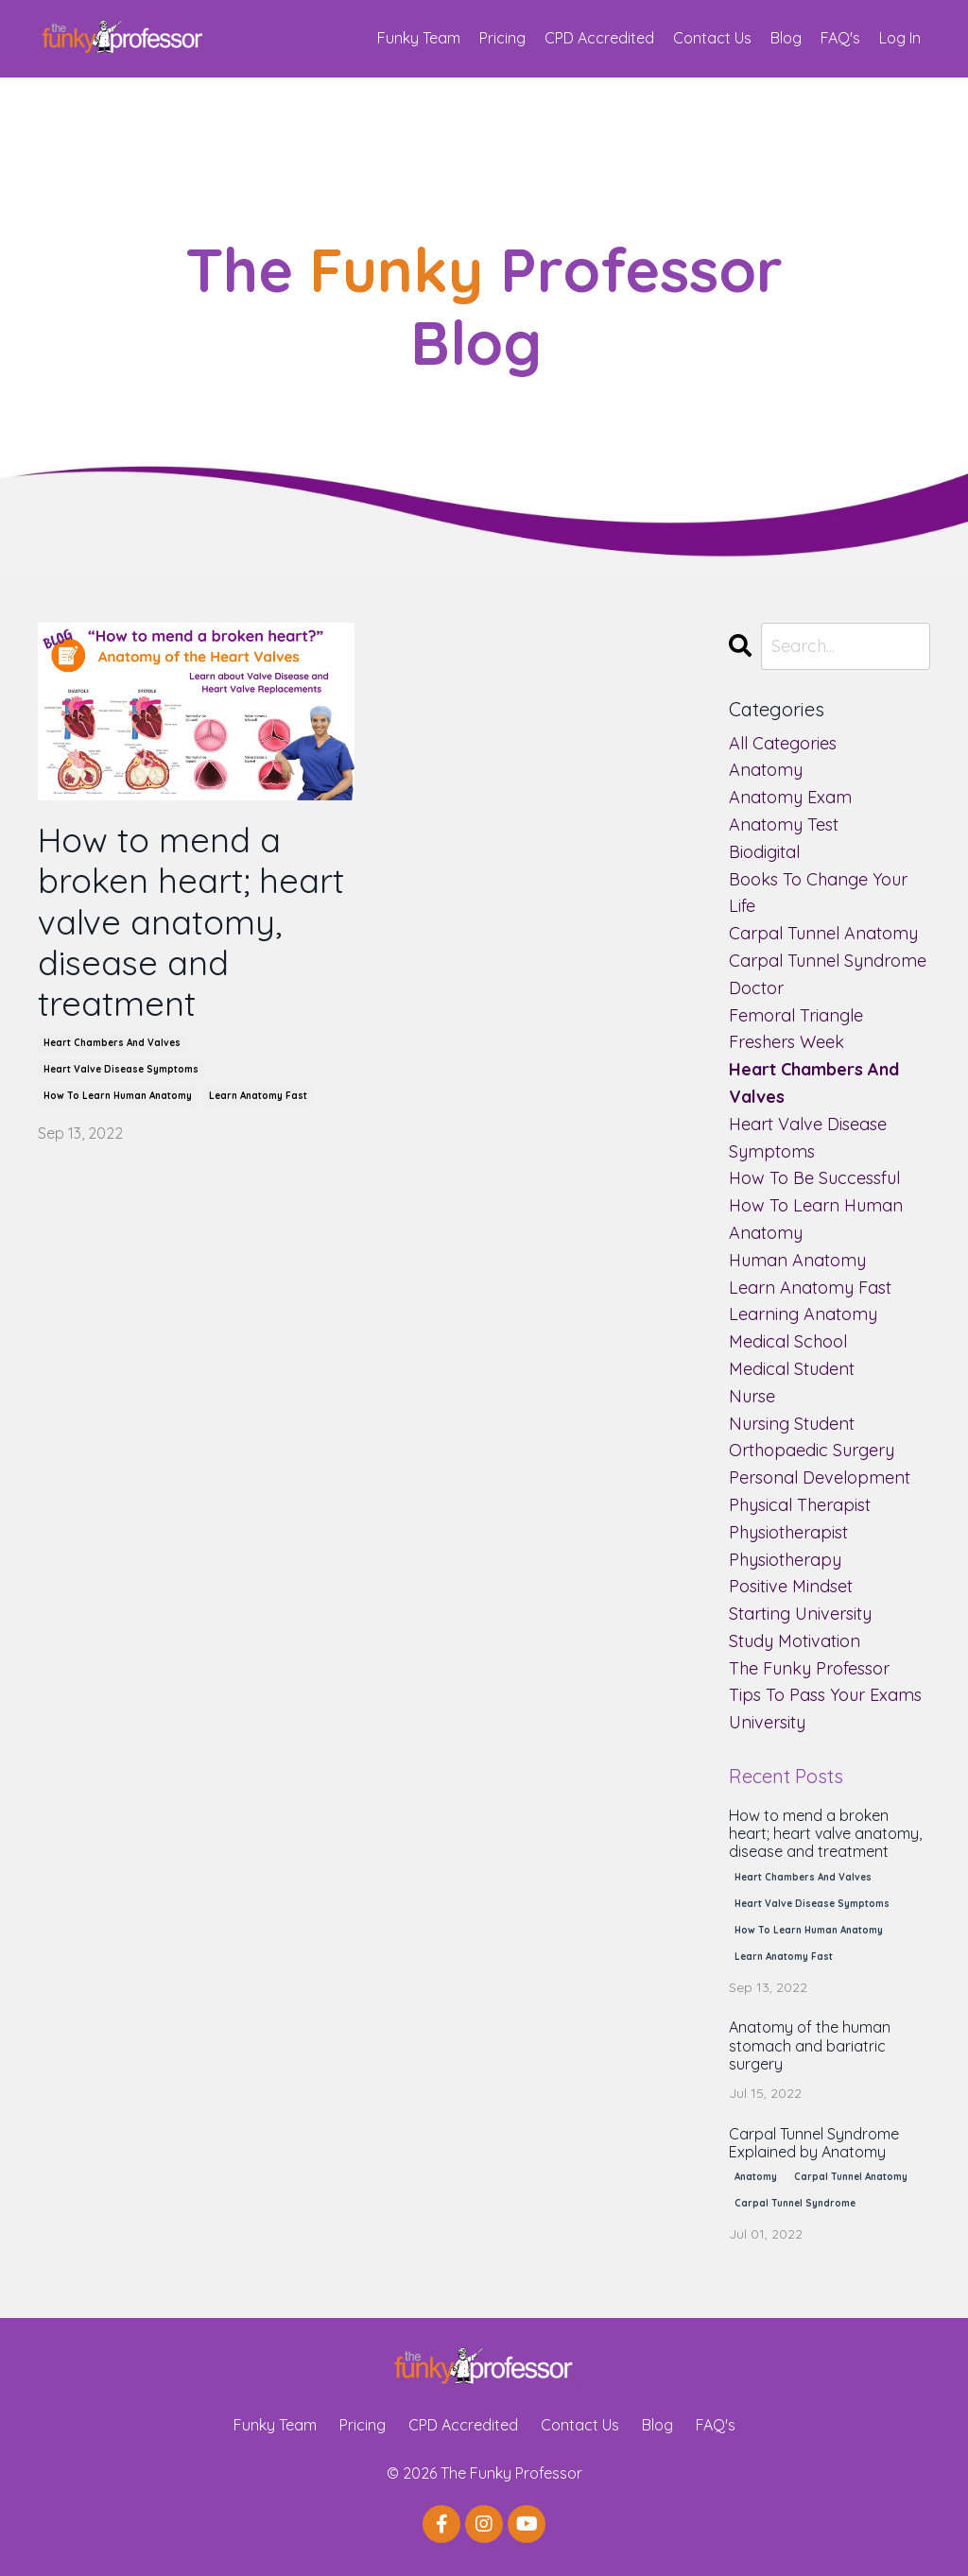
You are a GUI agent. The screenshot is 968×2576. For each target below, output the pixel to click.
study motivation (794, 1641)
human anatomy (797, 1260)
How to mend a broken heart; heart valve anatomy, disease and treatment (191, 921)
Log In (900, 37)
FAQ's (840, 37)
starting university (800, 1613)
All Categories (783, 743)
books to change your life (818, 893)
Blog (786, 37)
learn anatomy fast (258, 1096)
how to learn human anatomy (117, 1096)
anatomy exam (790, 797)
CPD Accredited (599, 37)
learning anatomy (803, 1314)
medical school (788, 1341)
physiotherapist (788, 1532)
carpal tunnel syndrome (827, 960)
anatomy (766, 770)
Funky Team (418, 37)
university (767, 1722)
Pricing (502, 37)
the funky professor (809, 1668)
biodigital (764, 852)
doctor (756, 988)
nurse (752, 1396)
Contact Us (712, 37)
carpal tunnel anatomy (823, 933)
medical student (792, 1369)
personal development (819, 1477)
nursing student (792, 1423)
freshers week (786, 1042)
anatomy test (783, 824)
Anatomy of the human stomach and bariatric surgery (809, 2045)
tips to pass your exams (825, 1695)
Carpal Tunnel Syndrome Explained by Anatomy (814, 2143)
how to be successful (814, 1178)
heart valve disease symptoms (121, 1069)
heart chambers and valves (112, 1043)
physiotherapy (785, 1560)
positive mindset (791, 1586)
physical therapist (800, 1505)
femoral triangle (796, 1015)
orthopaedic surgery (811, 1450)
